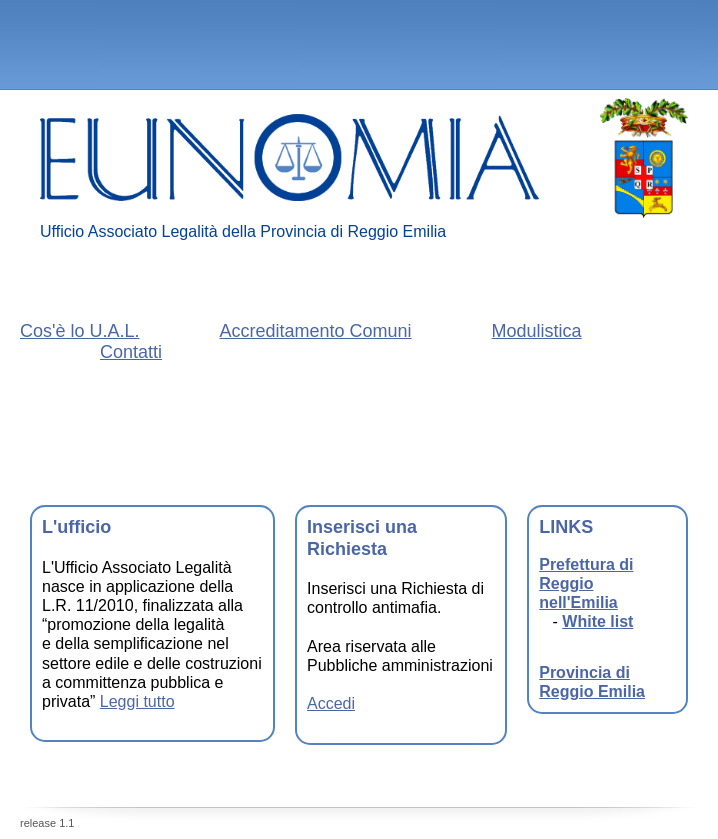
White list (597, 621)
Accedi (331, 703)
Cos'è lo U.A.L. (80, 331)
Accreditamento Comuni (316, 331)
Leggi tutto (137, 701)
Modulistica (537, 331)
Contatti (131, 352)
